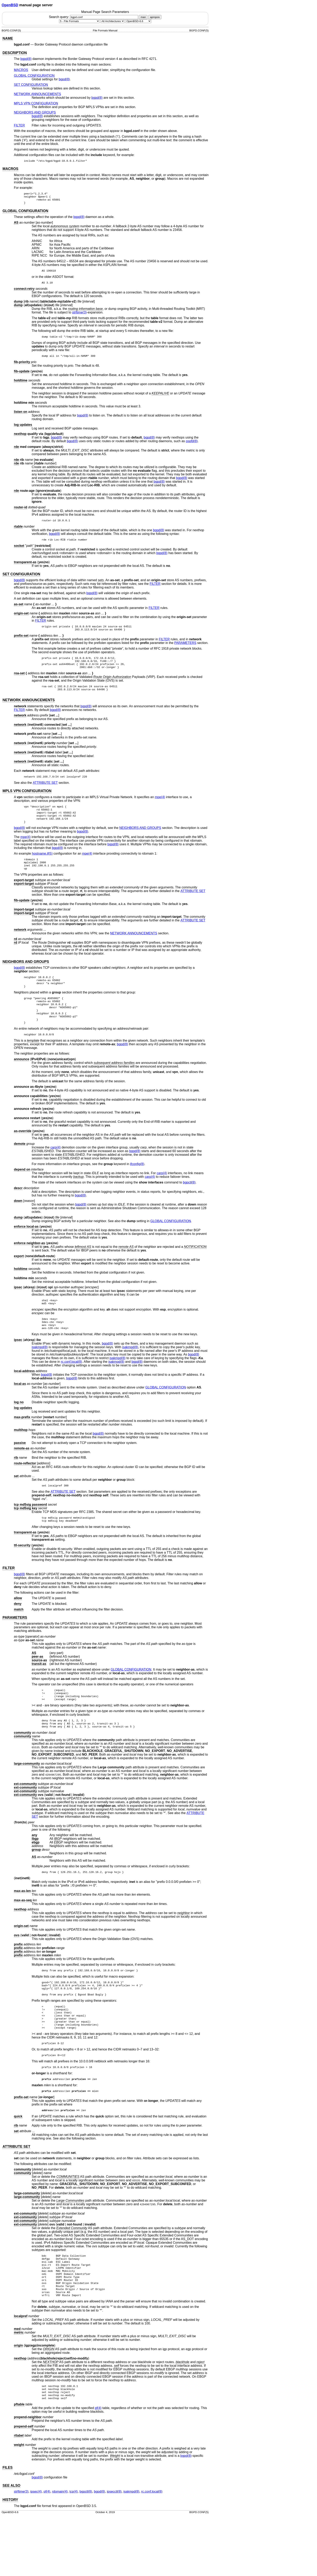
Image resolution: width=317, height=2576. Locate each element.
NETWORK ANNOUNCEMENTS (37, 94)
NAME (7, 38)
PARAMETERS (185, 650)
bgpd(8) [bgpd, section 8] (26, 59)
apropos (155, 17)
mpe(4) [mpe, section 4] (160, 809)
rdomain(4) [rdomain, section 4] (60, 2552)
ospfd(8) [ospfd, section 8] (192, 446)
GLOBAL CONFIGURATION (34, 75)
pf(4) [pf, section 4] (98, 2468)
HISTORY (10, 2560)
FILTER (19, 125)
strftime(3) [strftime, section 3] (79, 316)
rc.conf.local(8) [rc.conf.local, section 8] (71, 1392)
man (143, 17)
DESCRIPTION (14, 53)
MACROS (21, 70)
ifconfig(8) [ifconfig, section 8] (137, 1190)
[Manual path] (138, 21)
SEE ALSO (11, 2546)
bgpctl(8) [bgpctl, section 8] (189, 1209)
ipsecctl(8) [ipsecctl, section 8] (114, 2552)
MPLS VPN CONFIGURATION (36, 103)
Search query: (94, 17)
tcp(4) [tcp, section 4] (74, 2552)
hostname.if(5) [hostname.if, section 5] (42, 869)
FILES (7, 2528)
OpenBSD (10, 5)
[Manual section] (79, 21)
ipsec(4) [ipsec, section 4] (36, 2552)
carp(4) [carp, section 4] (55, 1174)
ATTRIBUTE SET (45, 795)
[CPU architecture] (112, 21)
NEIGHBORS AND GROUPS (35, 112)
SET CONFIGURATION (31, 84)
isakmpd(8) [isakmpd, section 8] (40, 1377)
